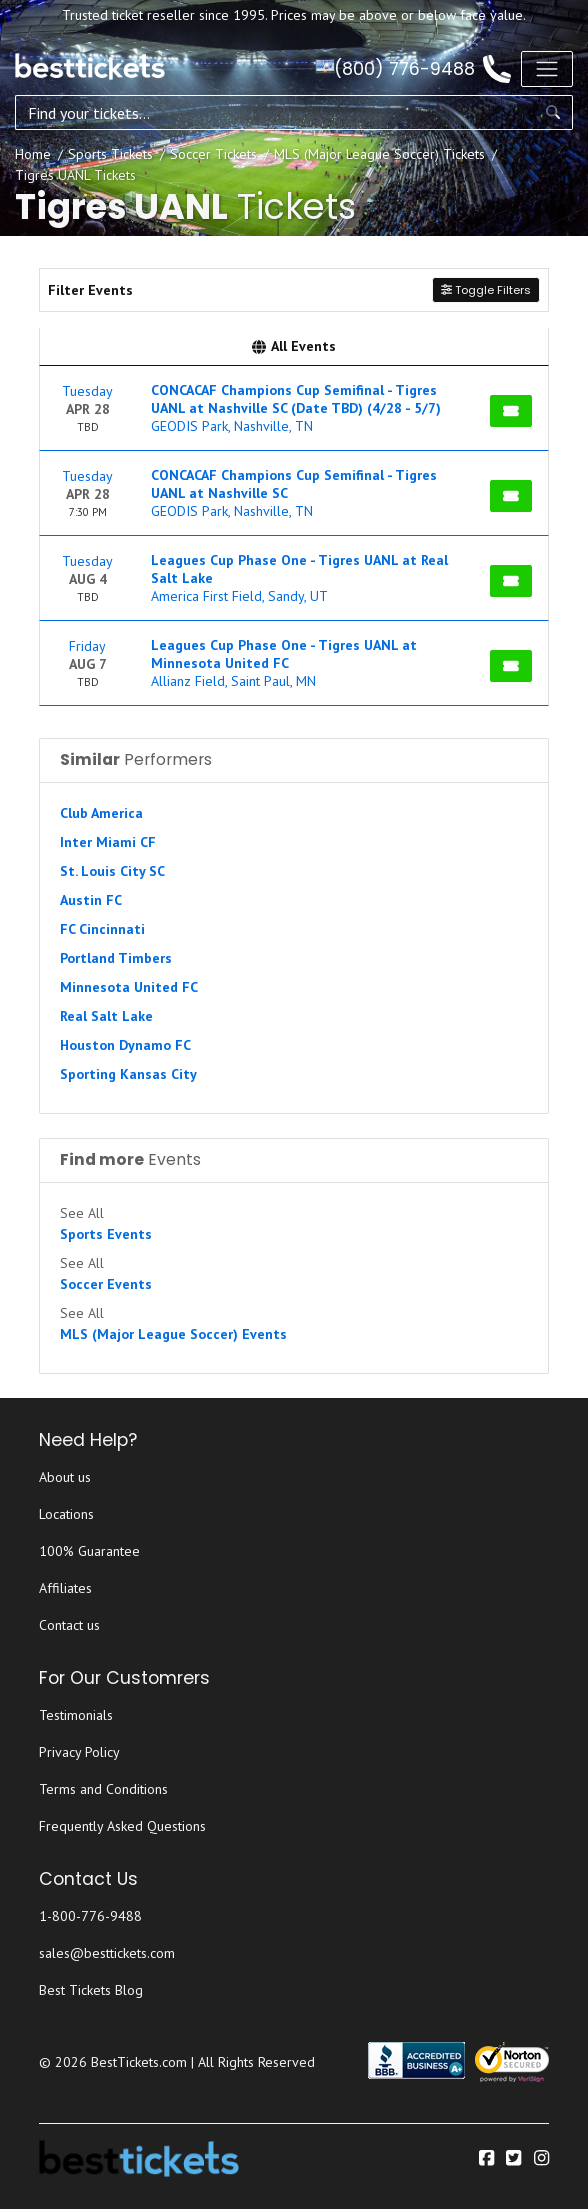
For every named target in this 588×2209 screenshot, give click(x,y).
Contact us (69, 1625)
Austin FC (91, 900)
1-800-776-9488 (90, 1916)
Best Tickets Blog (91, 1990)
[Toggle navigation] (547, 69)
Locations (66, 1514)
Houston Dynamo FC (125, 1045)
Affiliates (65, 1588)
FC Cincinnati (102, 929)
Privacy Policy (79, 1752)
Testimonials (76, 1715)
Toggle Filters (486, 290)
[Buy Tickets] (511, 411)
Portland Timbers (116, 958)
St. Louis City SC (112, 871)
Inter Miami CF (108, 842)
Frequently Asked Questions (122, 1826)
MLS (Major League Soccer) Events (173, 1334)
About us (65, 1477)
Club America (101, 813)
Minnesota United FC (129, 987)
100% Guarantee (89, 1551)
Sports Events (106, 1234)
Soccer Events (106, 1284)
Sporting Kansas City (128, 1074)
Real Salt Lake (106, 1016)
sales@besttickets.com (107, 1953)
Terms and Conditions (103, 1789)
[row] (294, 408)
